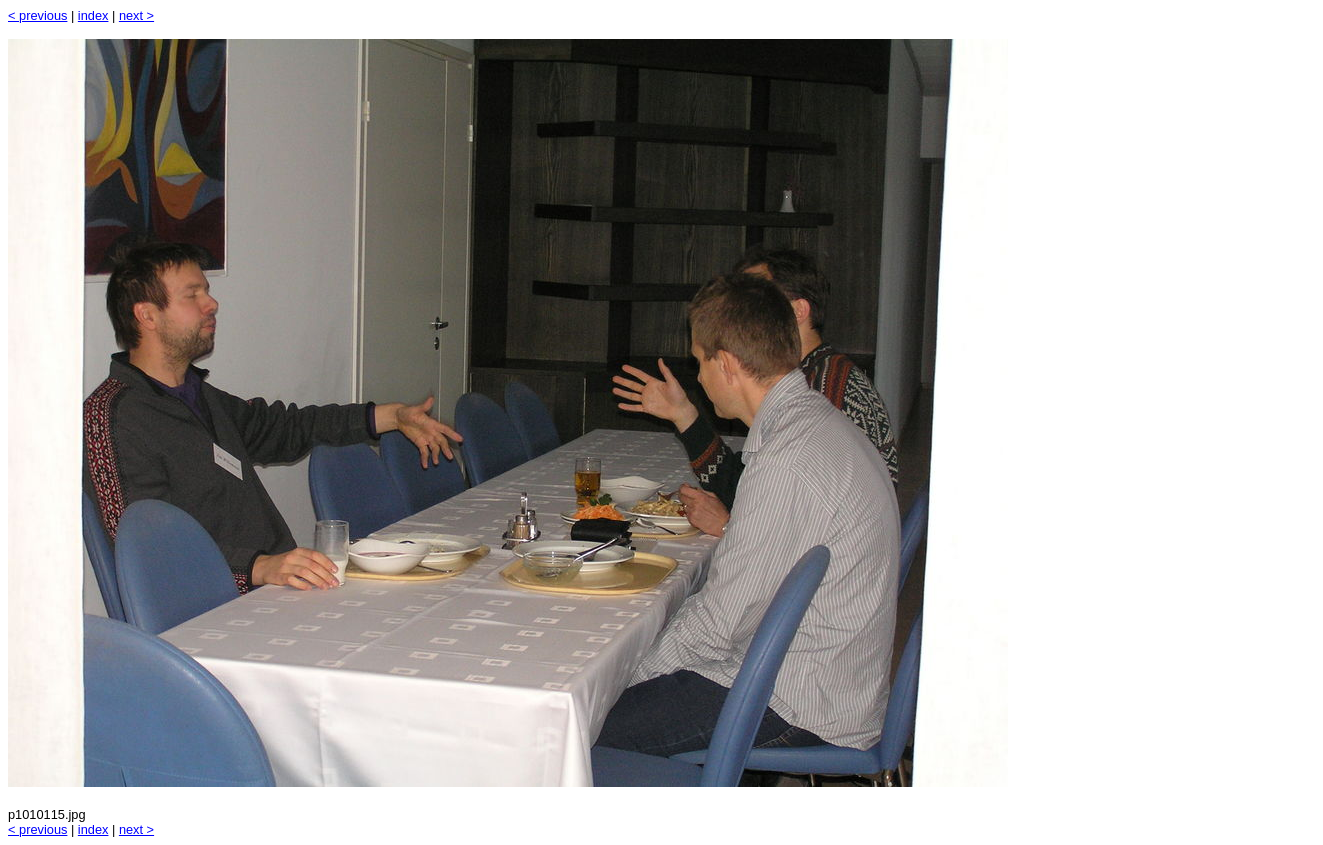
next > (136, 15)
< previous (37, 15)
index (93, 15)
